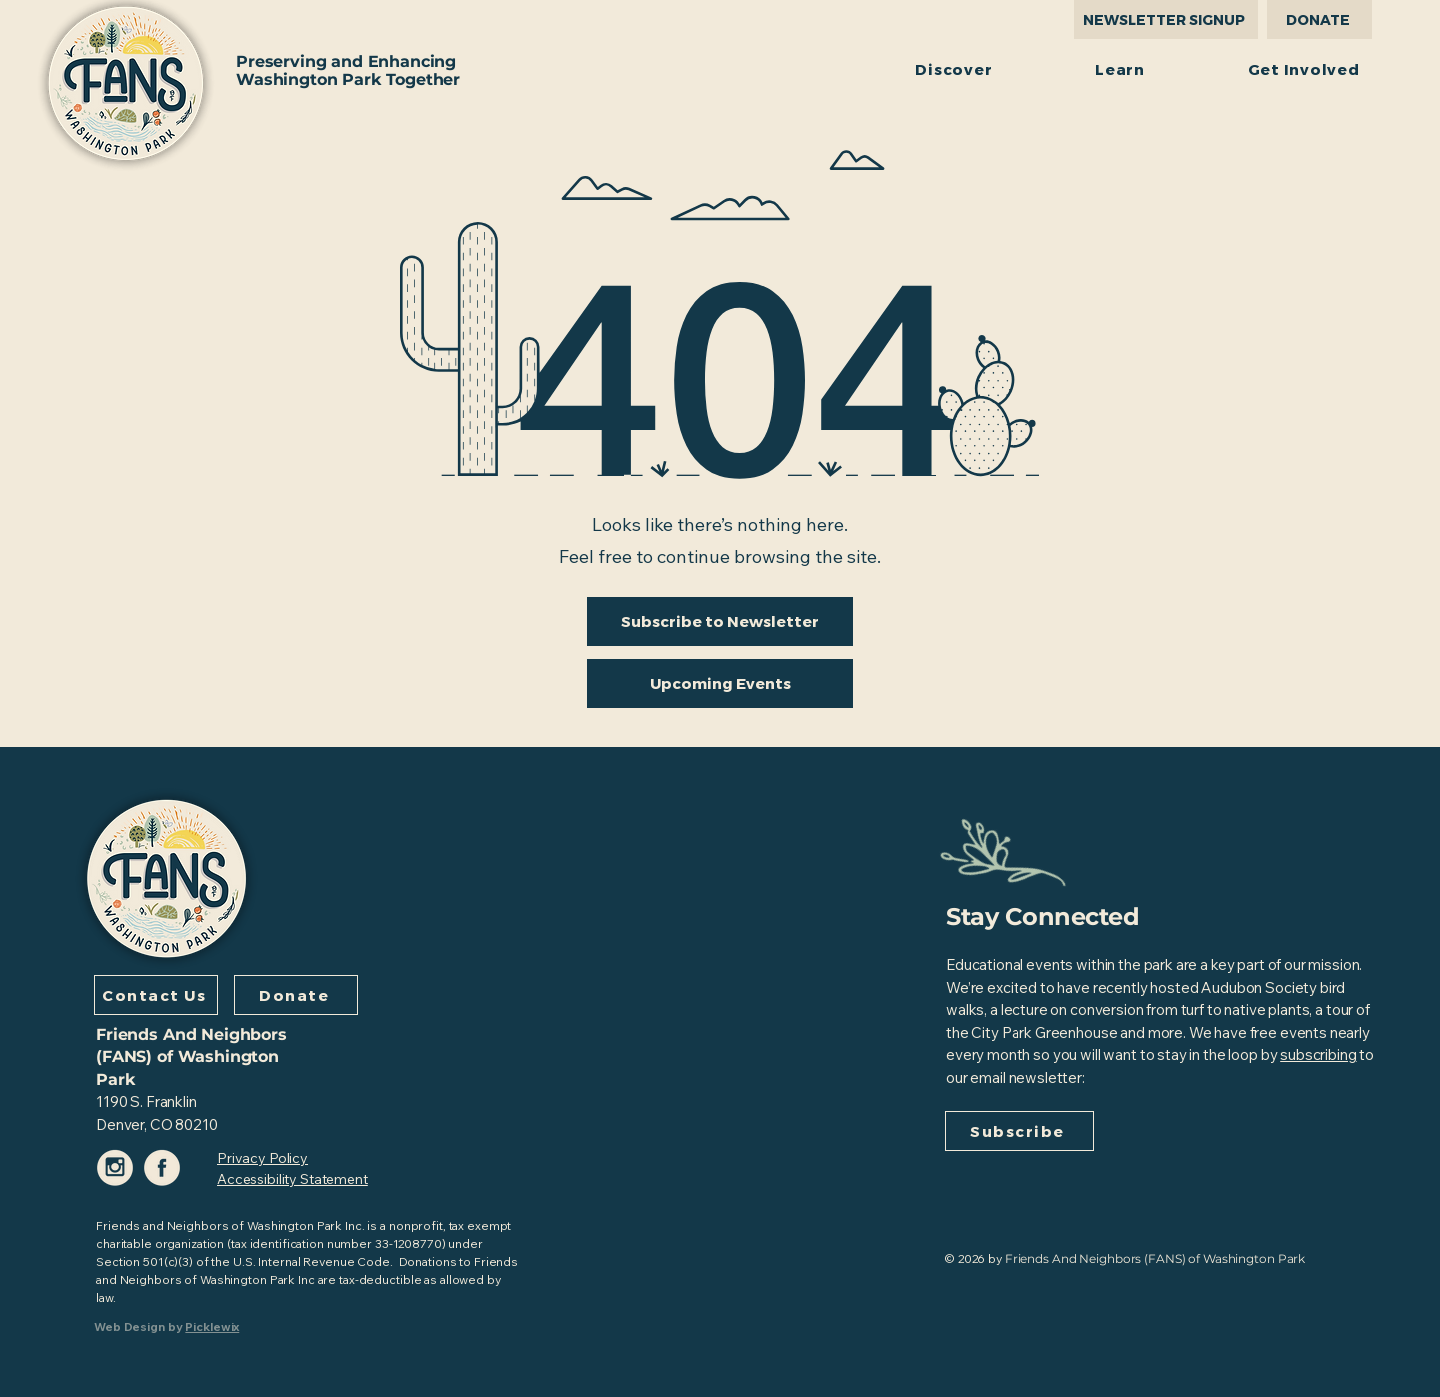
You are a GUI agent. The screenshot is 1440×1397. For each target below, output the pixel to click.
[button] (954, 68)
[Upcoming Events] (720, 683)
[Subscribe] (1019, 1131)
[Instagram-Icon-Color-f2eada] (115, 1167)
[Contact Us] (156, 995)
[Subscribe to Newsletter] (720, 621)
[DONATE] (1319, 19)
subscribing (1318, 1054)
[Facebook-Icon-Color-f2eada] (162, 1167)
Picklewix (212, 1326)
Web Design (129, 1326)
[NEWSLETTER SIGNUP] (1166, 19)
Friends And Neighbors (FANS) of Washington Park (191, 1057)
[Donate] (296, 995)
